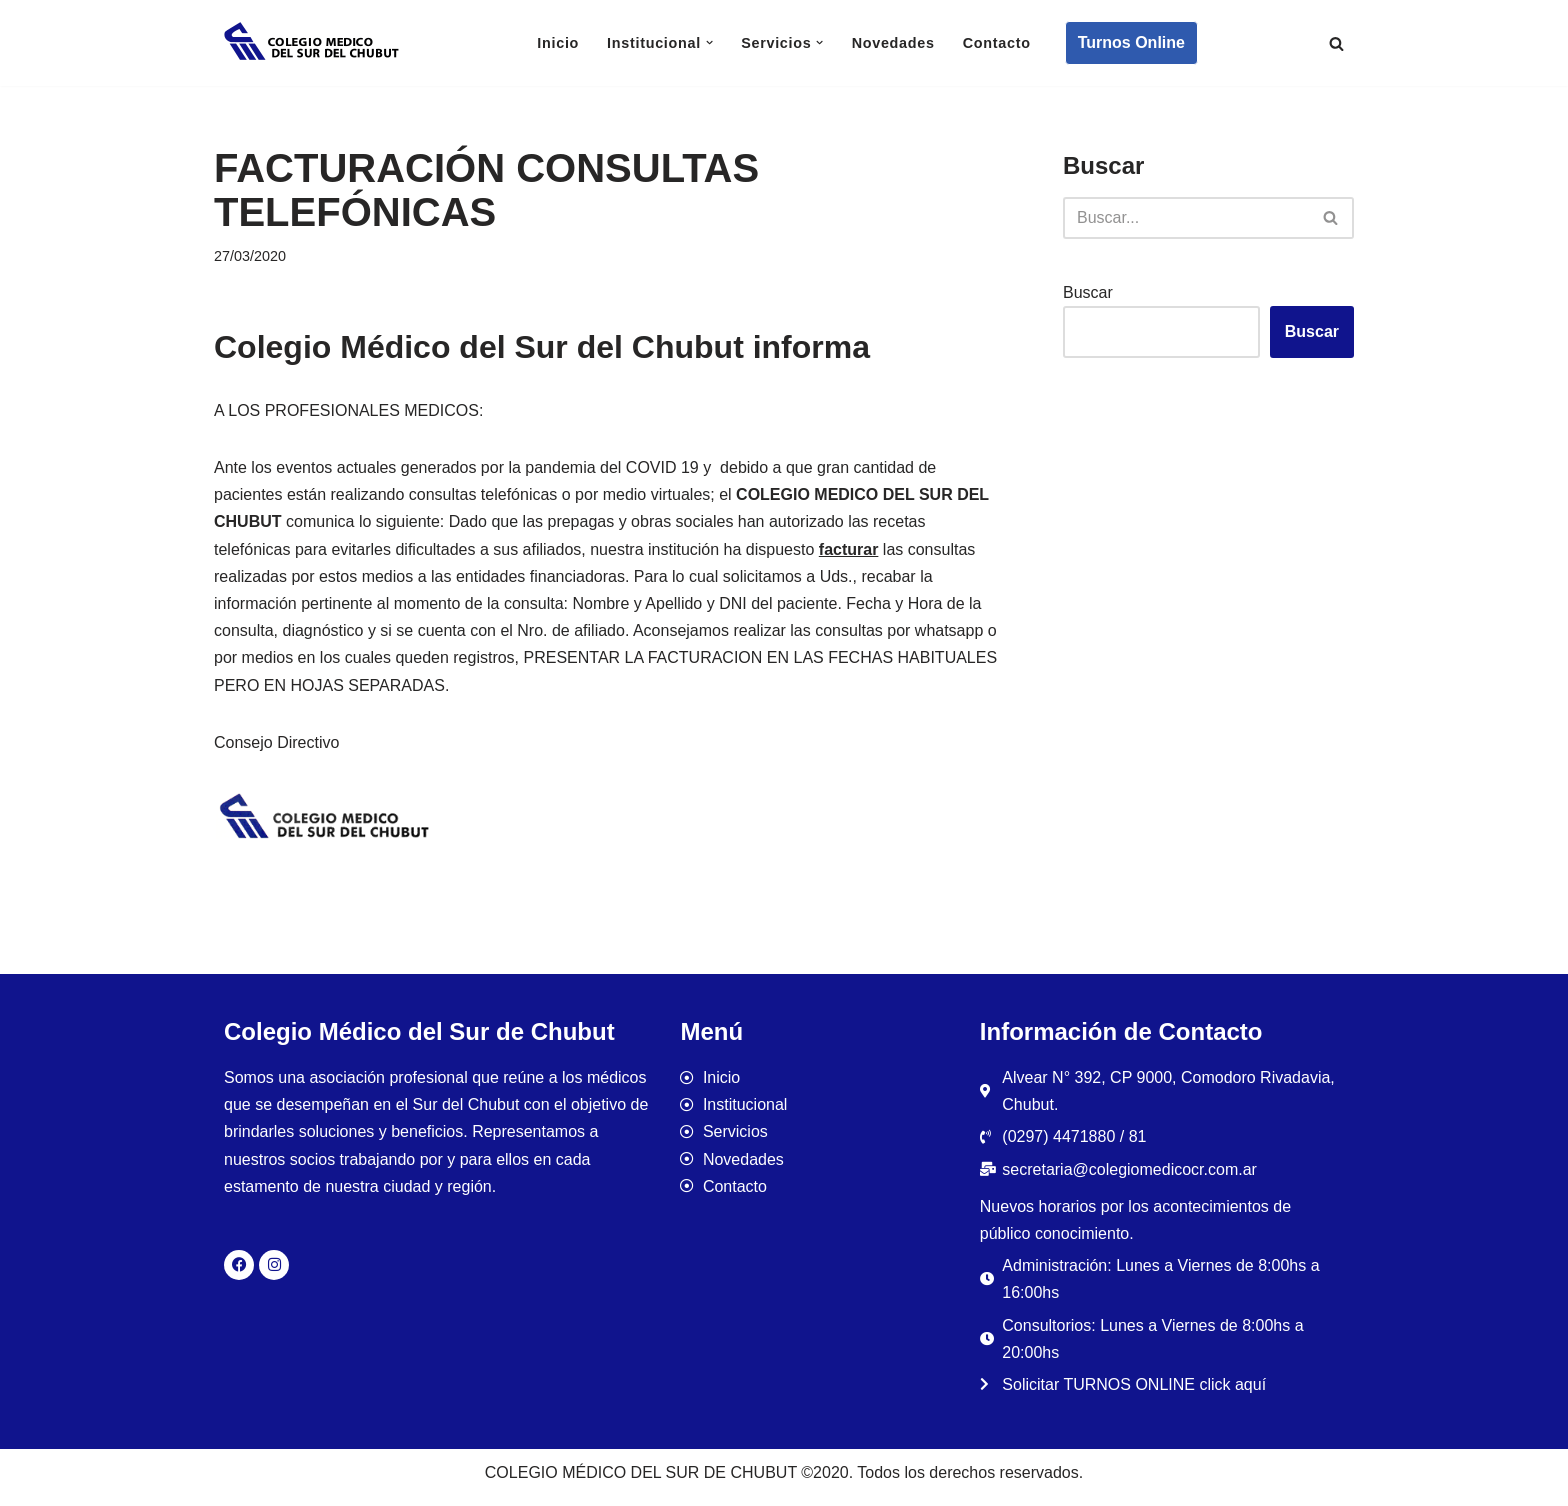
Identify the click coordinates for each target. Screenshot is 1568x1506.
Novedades (893, 43)
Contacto (997, 43)
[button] (709, 42)
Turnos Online (1131, 42)
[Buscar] (1336, 43)
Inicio (558, 43)
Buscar (1088, 292)
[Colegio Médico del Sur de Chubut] (314, 43)
